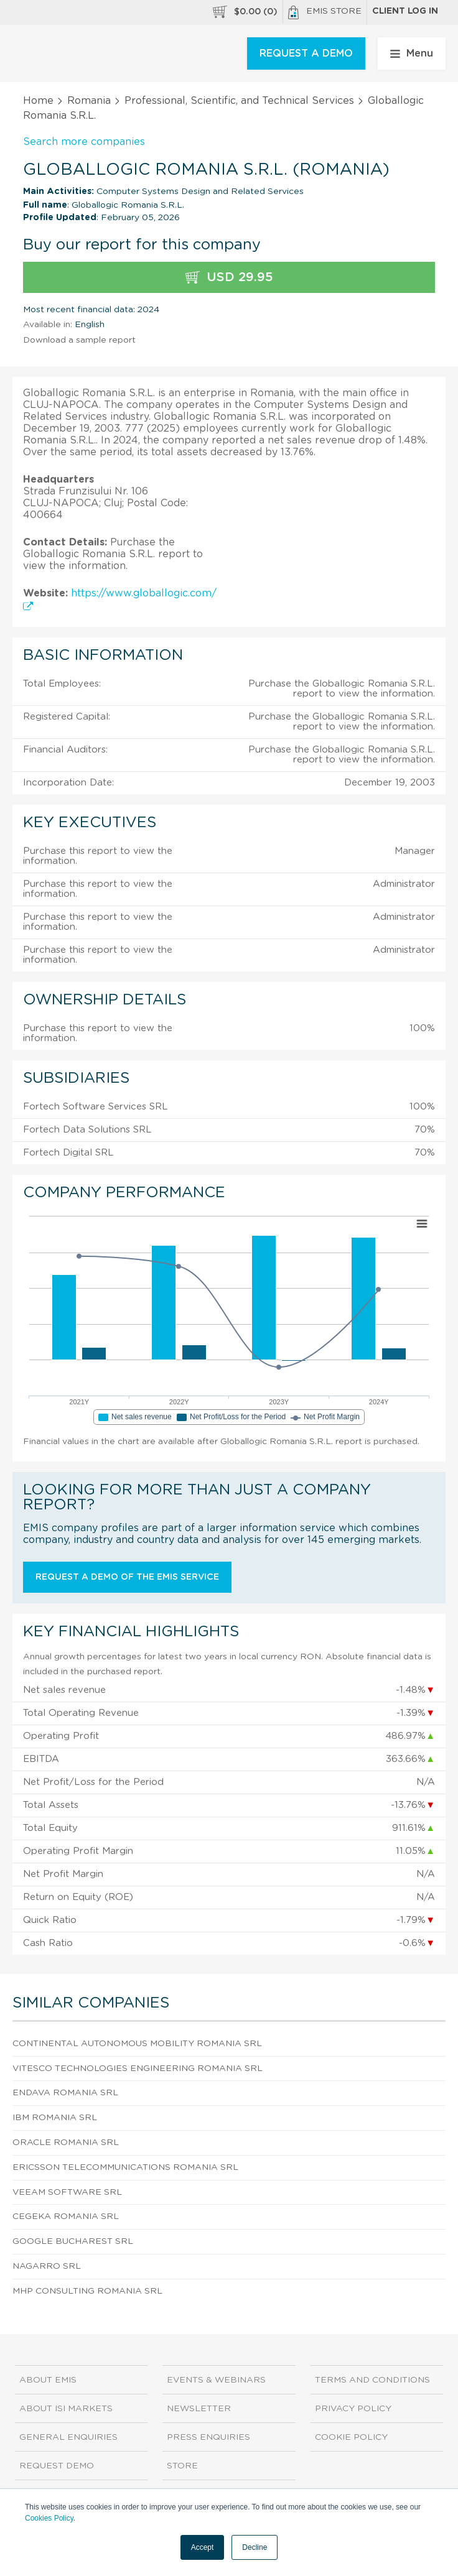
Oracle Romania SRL (65, 2142)
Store (182, 2466)
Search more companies (84, 142)
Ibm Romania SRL (54, 2117)
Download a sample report (79, 340)
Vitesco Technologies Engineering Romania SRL (137, 2068)
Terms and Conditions (372, 2380)
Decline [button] (254, 2547)
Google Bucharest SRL (72, 2241)
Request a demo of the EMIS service (127, 1577)
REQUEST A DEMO (306, 53)
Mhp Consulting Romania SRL (87, 2291)
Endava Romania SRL (65, 2092)
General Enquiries (68, 2437)
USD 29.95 (229, 277)
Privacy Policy (353, 2408)
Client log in (405, 11)
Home (38, 101)
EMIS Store (325, 12)
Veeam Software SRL (67, 2192)
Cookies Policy (49, 2518)
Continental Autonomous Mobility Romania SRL (137, 2043)
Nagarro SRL (46, 2266)
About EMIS (48, 2380)
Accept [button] (202, 2547)
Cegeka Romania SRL (65, 2216)
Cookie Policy (351, 2437)
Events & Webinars (216, 2380)
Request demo (56, 2466)
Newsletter (199, 2408)
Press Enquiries (208, 2437)
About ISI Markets (66, 2408)
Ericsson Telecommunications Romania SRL (125, 2167)
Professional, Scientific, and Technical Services (239, 101)
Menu (411, 53)
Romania (89, 101)
